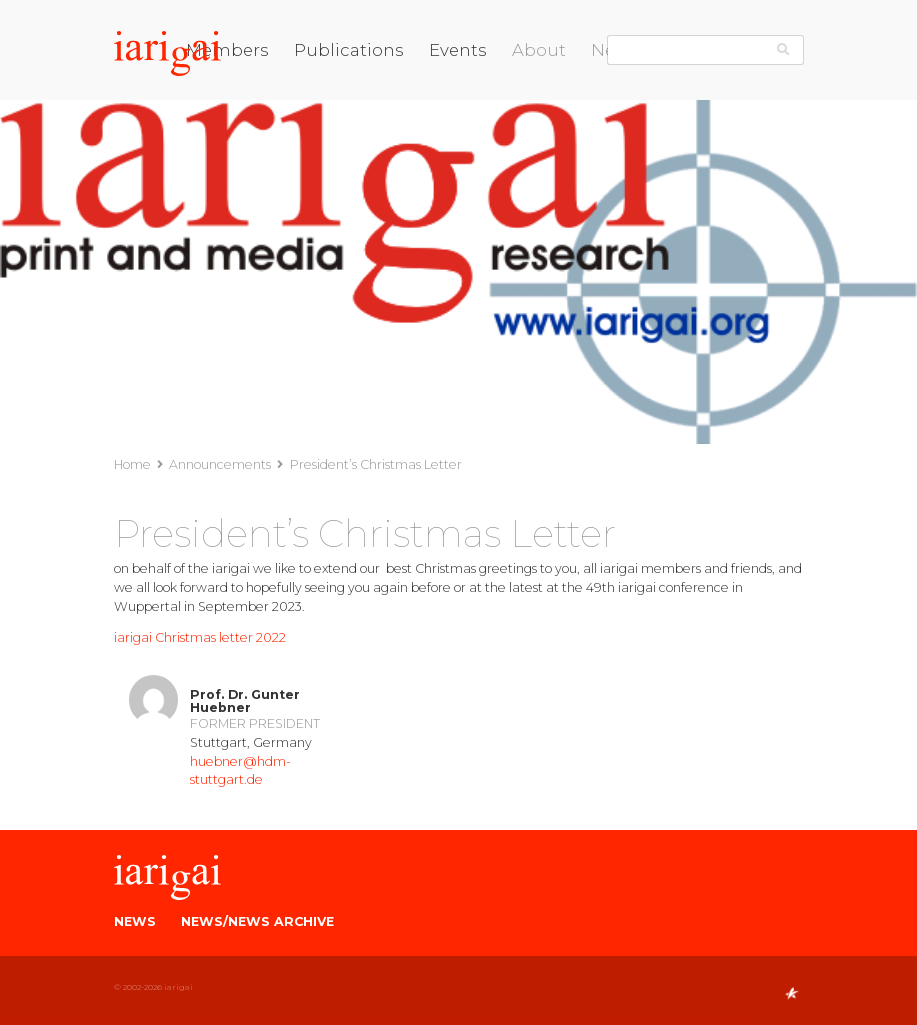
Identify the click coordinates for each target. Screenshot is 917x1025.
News (135, 921)
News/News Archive (257, 921)
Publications (349, 50)
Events (458, 50)
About (539, 50)
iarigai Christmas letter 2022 (200, 637)
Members (227, 50)
